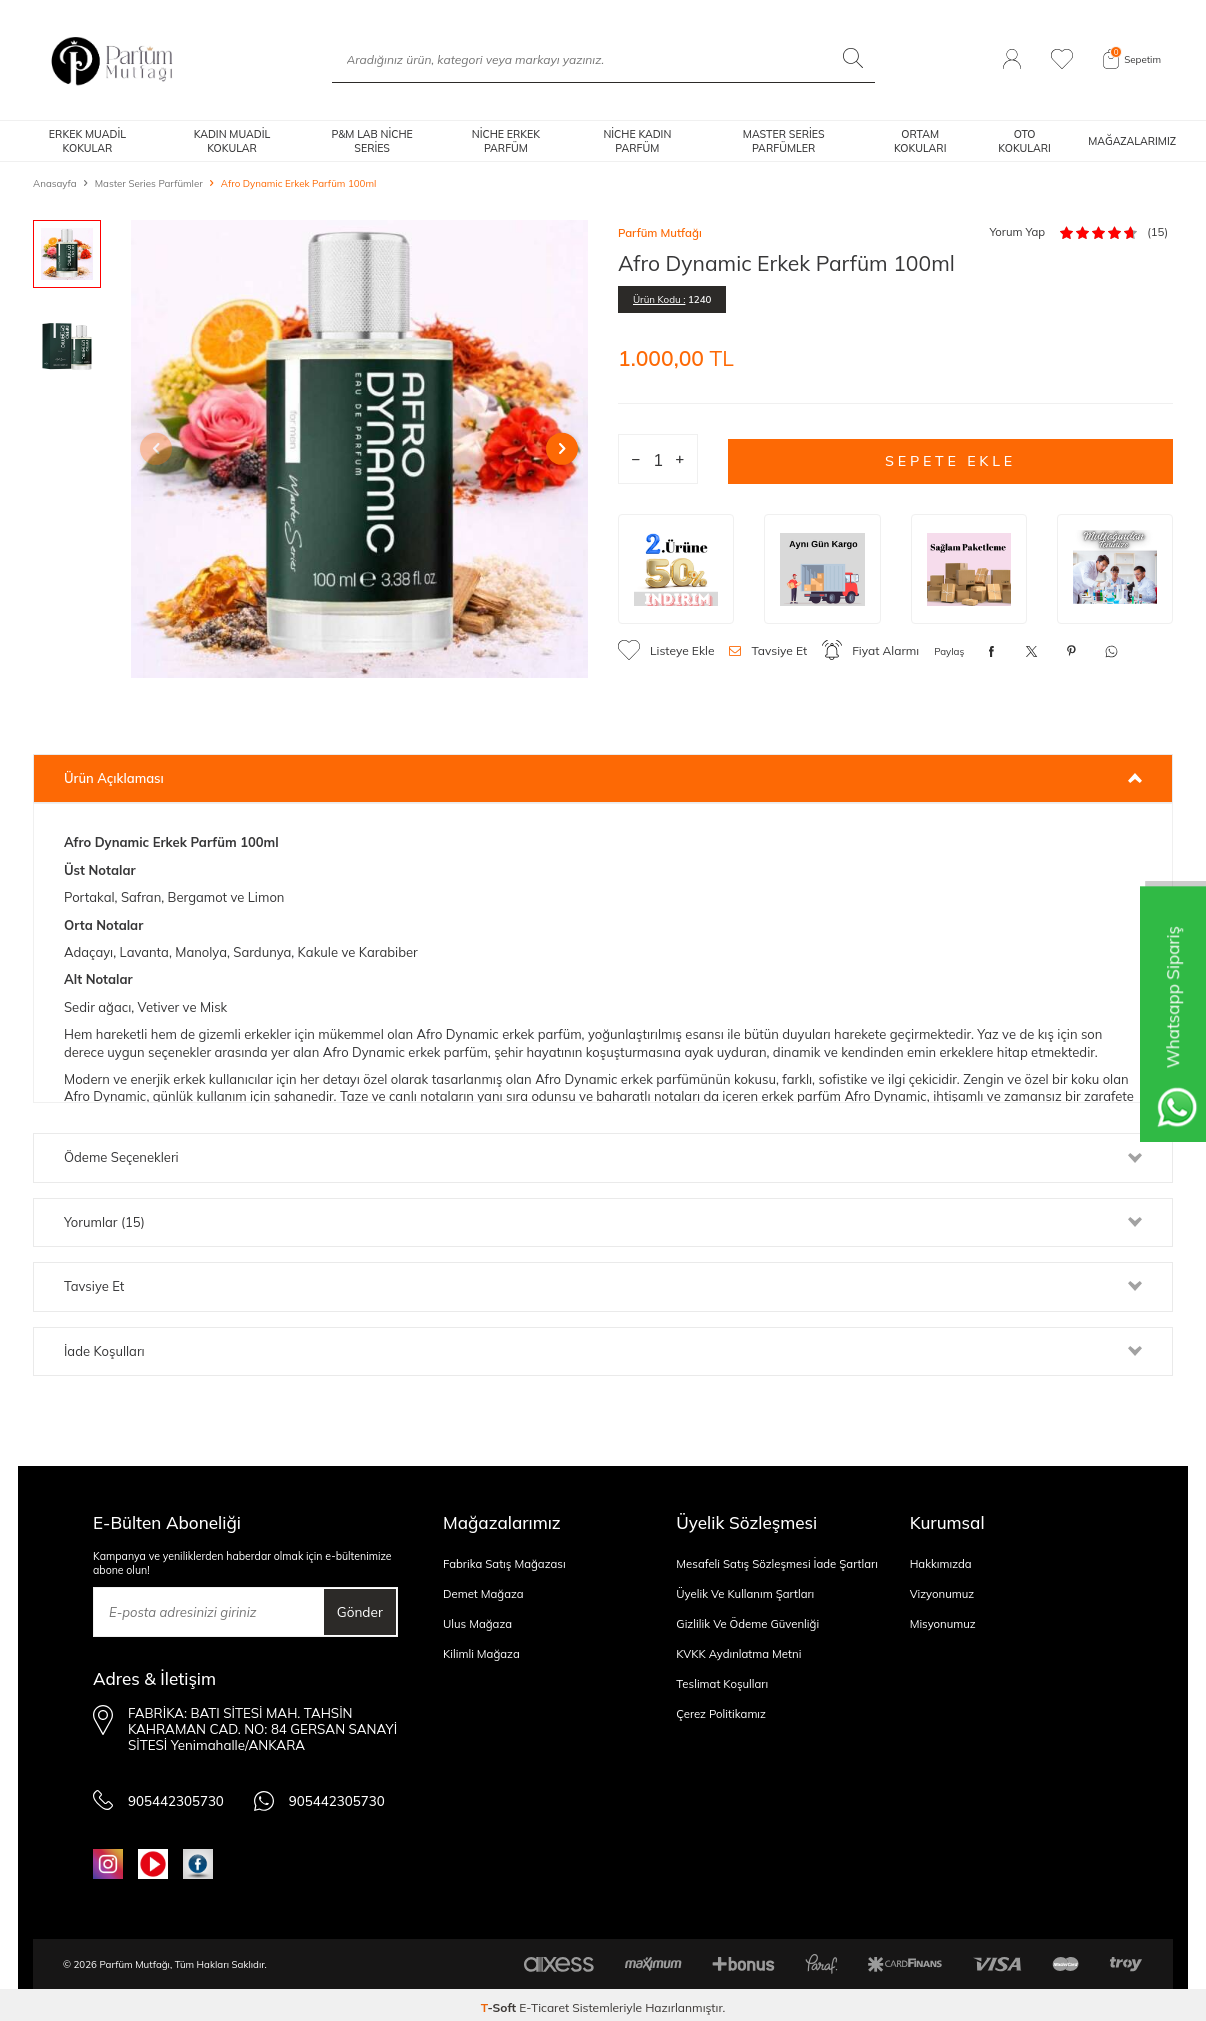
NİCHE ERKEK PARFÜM (506, 141)
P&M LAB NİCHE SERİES (371, 141)
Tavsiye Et (768, 650)
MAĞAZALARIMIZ (1132, 141)
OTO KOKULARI (1024, 141)
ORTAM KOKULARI (920, 141)
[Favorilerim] (1062, 60)
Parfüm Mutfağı (660, 233)
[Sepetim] (1132, 60)
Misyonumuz (943, 1624)
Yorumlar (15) (603, 1222)
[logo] (112, 60)
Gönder (356, 1612)
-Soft (500, 2001)
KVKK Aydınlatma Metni (738, 1654)
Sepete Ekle (950, 459)
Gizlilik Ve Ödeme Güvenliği (747, 1624)
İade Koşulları (603, 1351)
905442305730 (151, 1795)
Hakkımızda (941, 1564)
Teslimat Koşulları (722, 1684)
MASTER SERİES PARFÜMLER (784, 141)
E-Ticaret (544, 2001)
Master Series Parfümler (149, 183)
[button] (166, 449)
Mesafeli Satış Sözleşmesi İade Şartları (777, 1564)
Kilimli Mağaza (481, 1654)
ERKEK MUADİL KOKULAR (87, 141)
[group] (360, 449)
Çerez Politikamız (721, 1714)
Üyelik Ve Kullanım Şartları (745, 1594)
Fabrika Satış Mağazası (504, 1564)
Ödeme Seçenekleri (603, 1157)
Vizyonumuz (942, 1594)
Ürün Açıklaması (603, 778)
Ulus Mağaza (477, 1624)
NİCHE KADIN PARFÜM (637, 141)
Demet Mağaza (483, 1594)
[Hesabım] (1012, 60)
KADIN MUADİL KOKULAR (232, 141)
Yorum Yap (1017, 232)
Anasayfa (55, 183)
